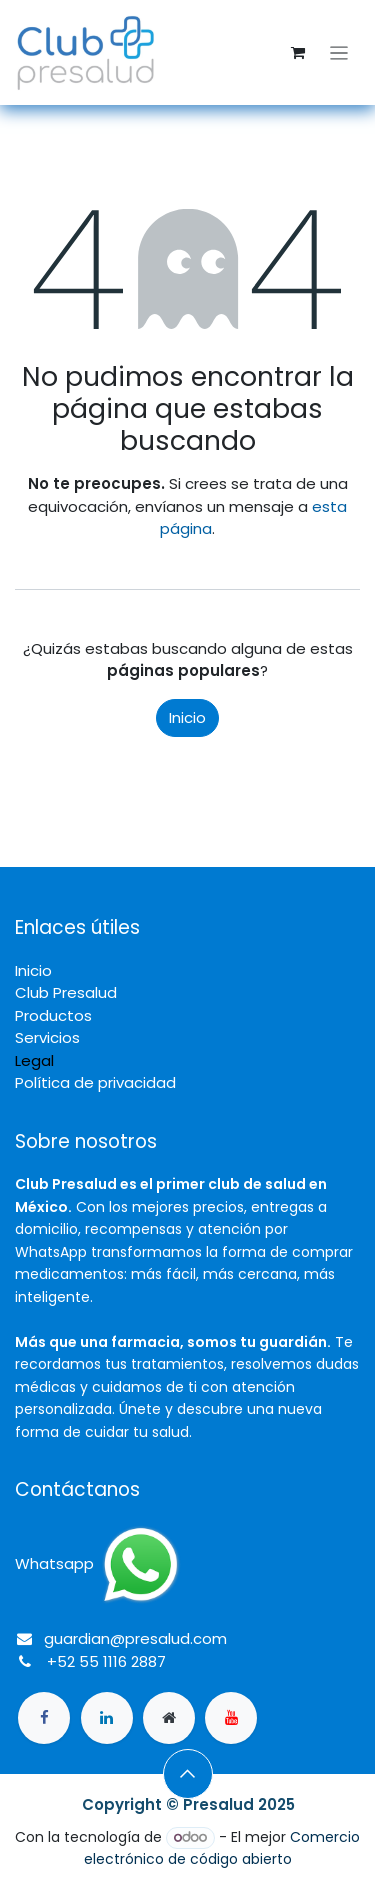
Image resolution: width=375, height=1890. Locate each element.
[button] (188, 1774)
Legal (34, 1060)
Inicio (187, 717)
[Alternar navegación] (339, 52)
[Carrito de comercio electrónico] (298, 53)
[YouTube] (231, 1718)
